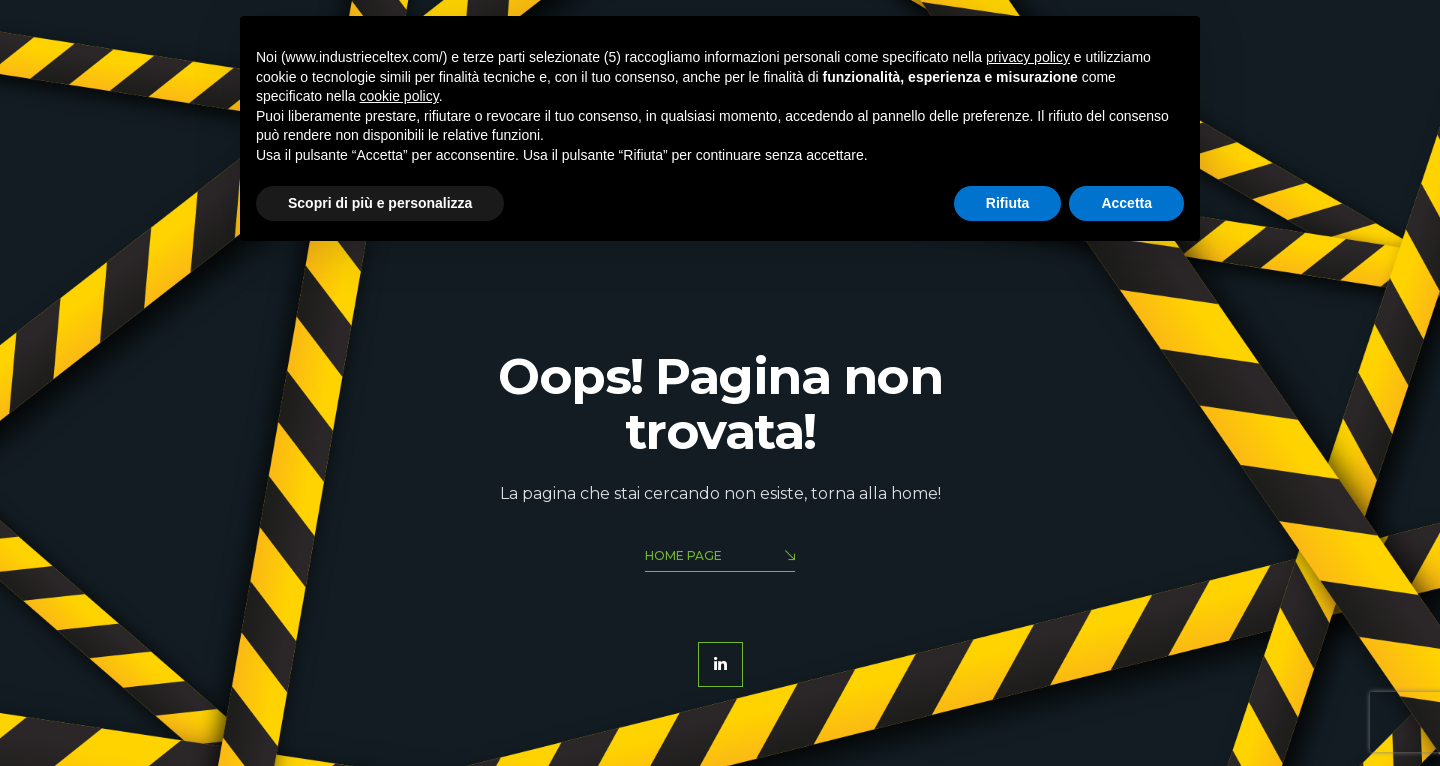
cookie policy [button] (399, 96)
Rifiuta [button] (1008, 203)
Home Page (720, 557)
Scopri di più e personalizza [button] (380, 203)
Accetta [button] (1126, 203)
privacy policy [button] (1028, 57)
